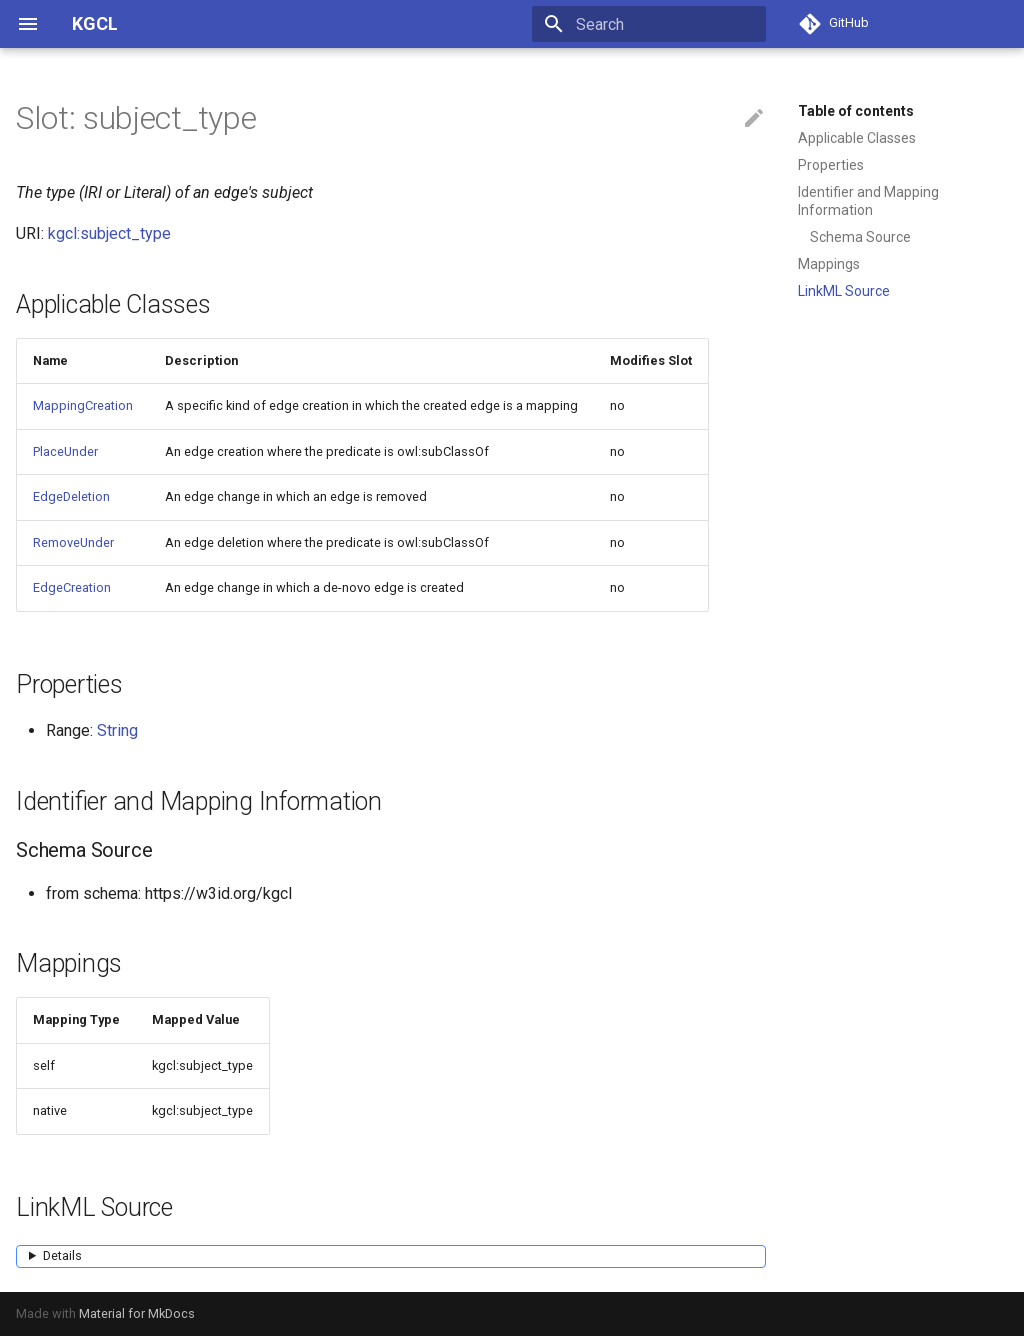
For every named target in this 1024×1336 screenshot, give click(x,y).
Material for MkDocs (137, 1313)
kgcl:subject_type (109, 233)
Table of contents (856, 111)
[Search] (649, 24)
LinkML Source (844, 291)
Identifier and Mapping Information (868, 201)
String (117, 730)
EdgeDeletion (71, 496)
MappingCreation (83, 405)
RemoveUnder (73, 542)
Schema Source (860, 237)
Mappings (829, 264)
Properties (831, 165)
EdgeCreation (72, 587)
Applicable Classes (857, 138)
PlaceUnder (65, 451)
